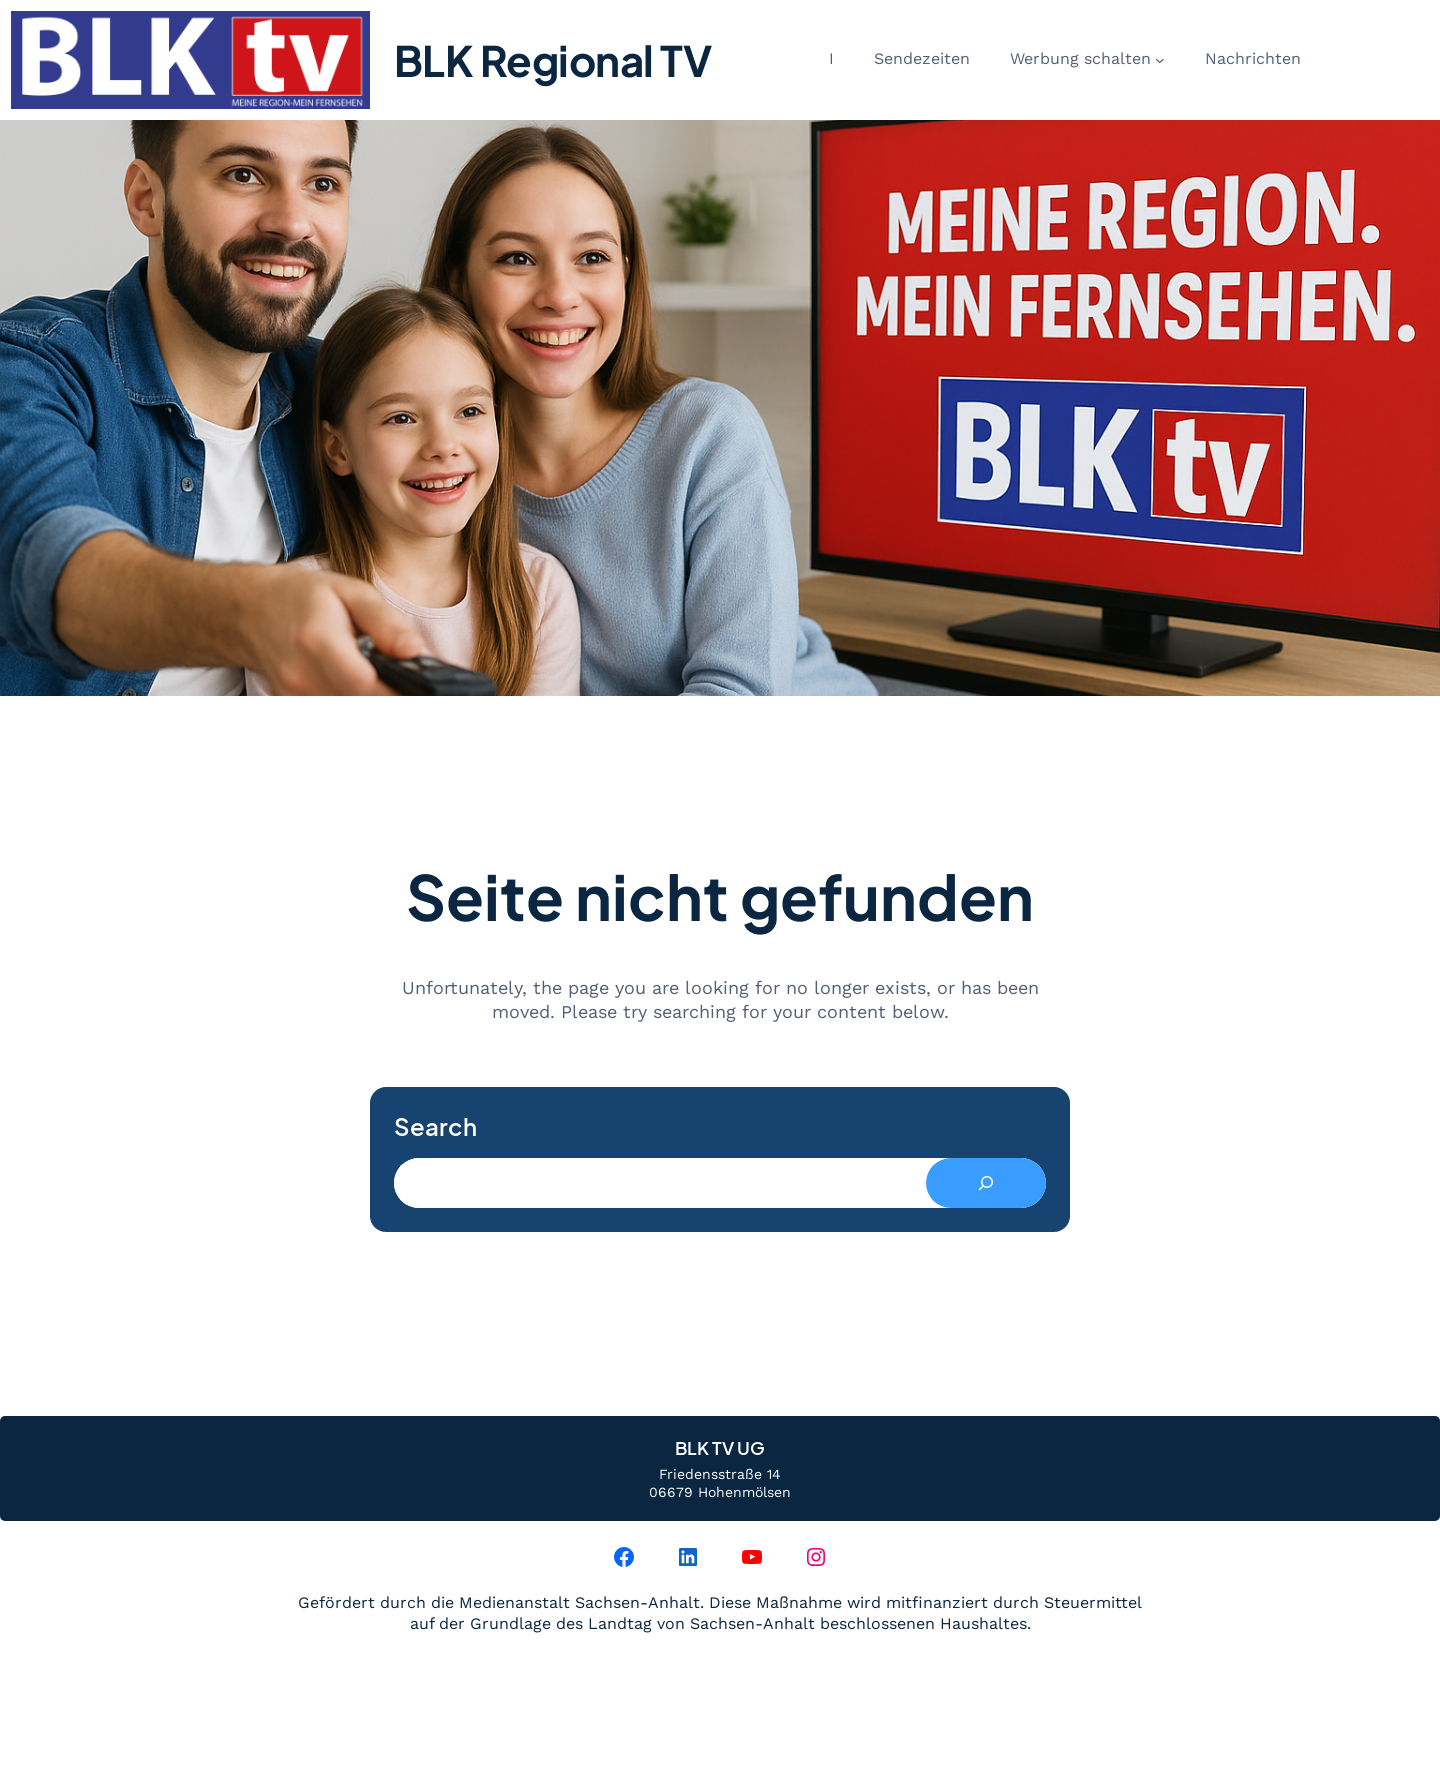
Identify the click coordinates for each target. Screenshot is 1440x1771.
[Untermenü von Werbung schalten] (1160, 60)
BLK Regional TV (553, 59)
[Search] (986, 1183)
